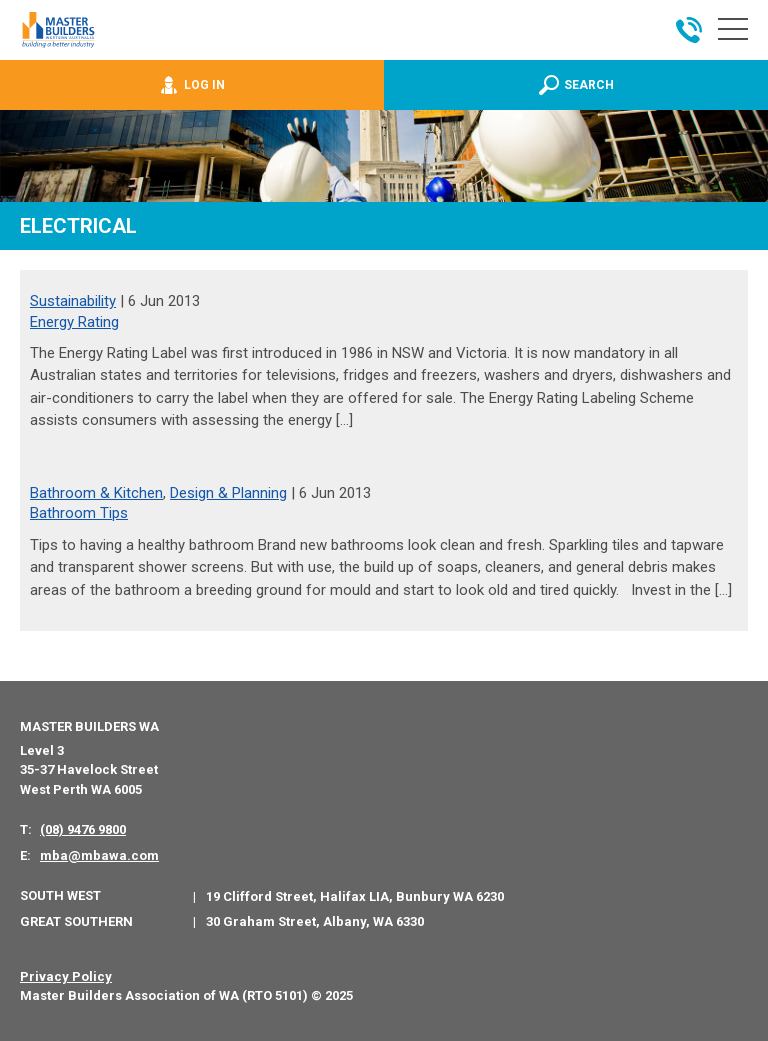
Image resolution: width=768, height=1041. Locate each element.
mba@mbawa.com (99, 855)
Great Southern (76, 921)
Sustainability (73, 301)
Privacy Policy (66, 976)
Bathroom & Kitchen (96, 493)
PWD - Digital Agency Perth (92, 1031)
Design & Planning (228, 493)
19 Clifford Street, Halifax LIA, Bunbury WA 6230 (355, 896)
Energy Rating (74, 322)
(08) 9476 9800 (83, 829)
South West (60, 895)
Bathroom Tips (79, 513)
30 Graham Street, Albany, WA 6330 (315, 921)
